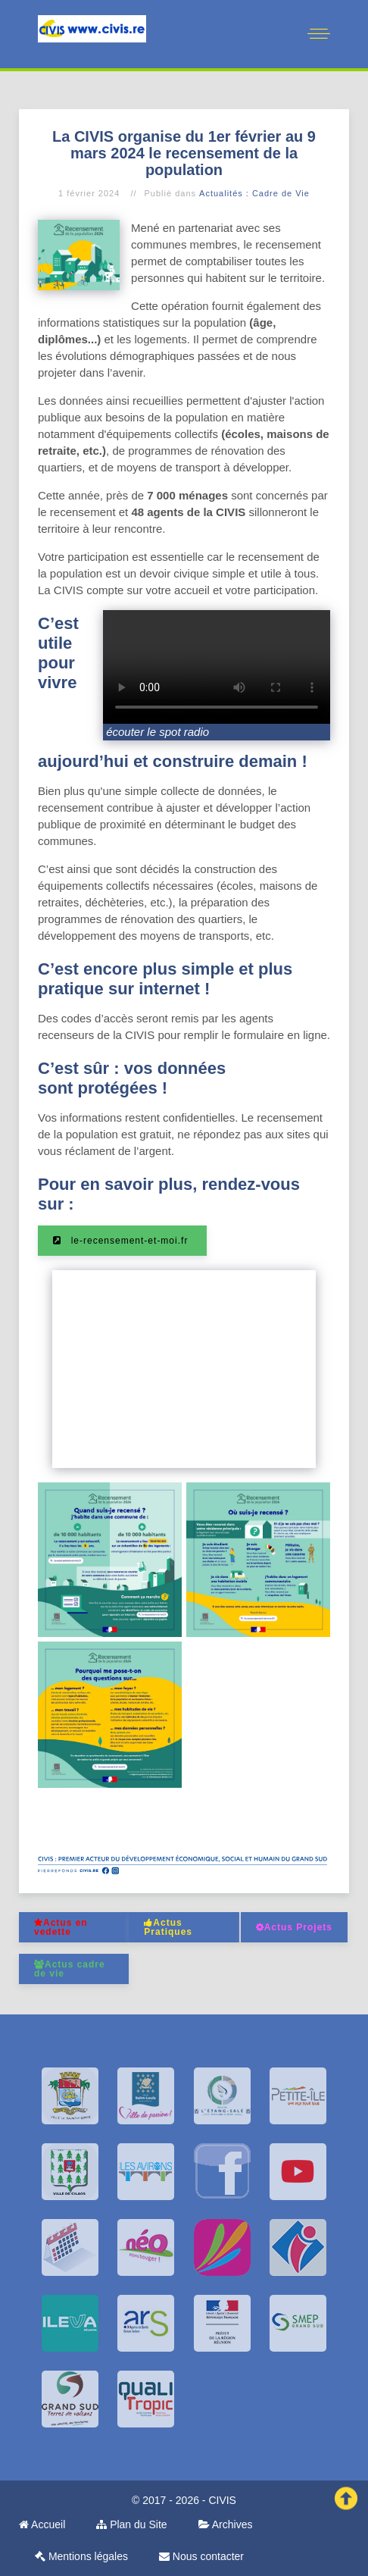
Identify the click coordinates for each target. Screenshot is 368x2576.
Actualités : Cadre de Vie (254, 193)
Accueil (42, 2524)
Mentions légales (81, 2556)
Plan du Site (131, 2524)
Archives (225, 2524)
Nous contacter (201, 2556)
